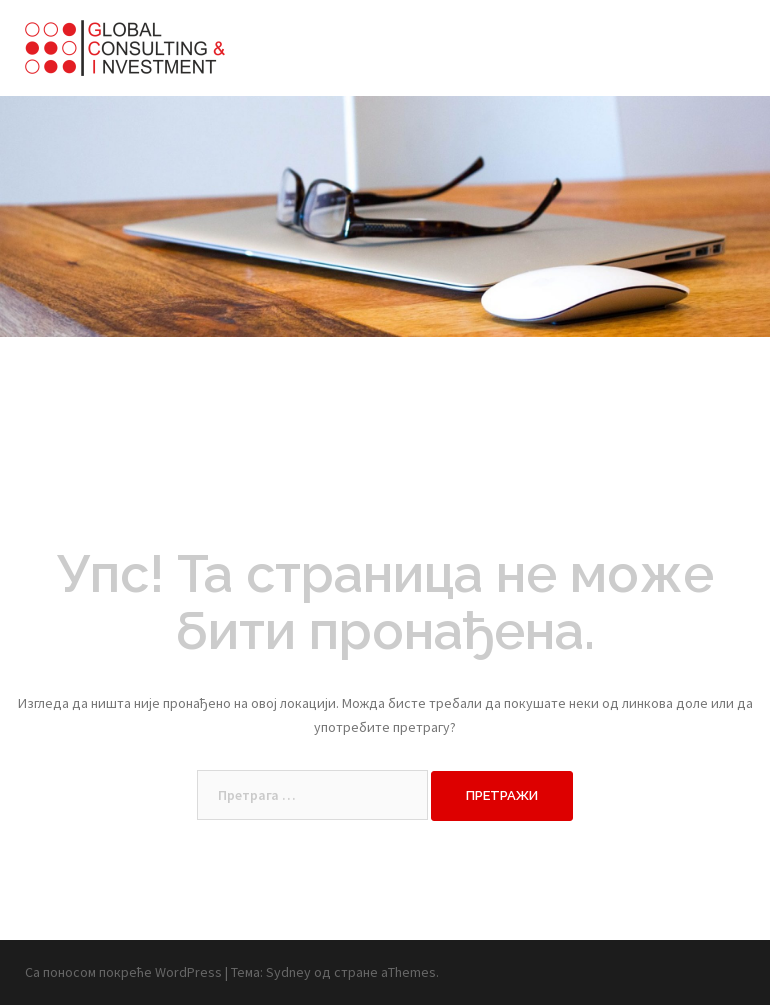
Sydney (288, 972)
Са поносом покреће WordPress (123, 972)
